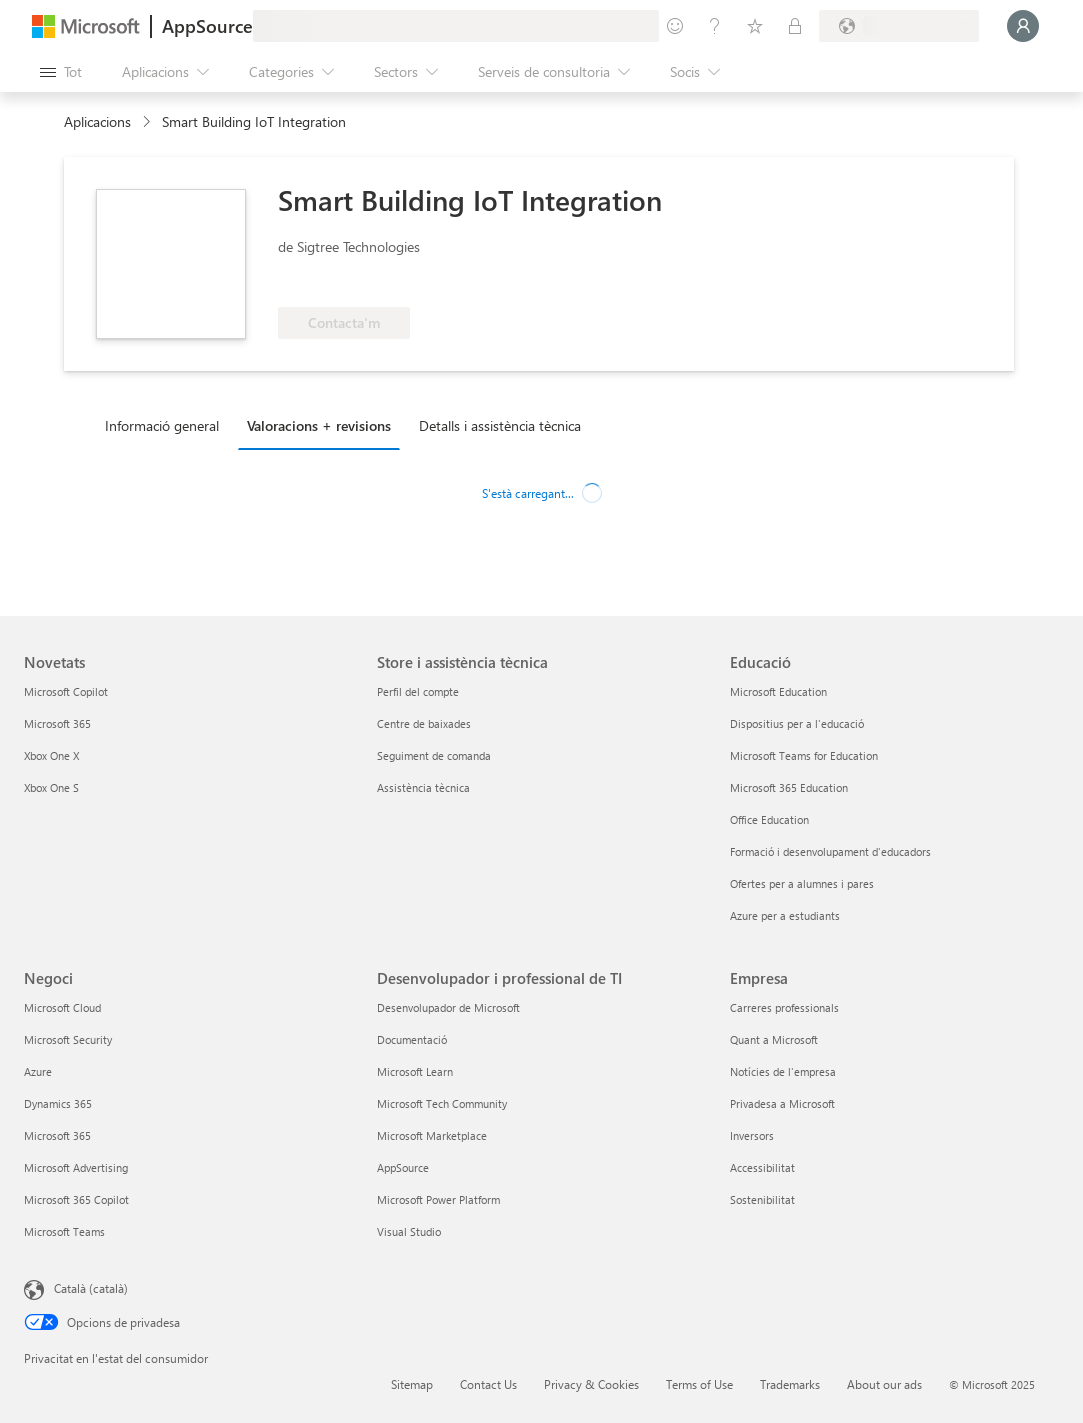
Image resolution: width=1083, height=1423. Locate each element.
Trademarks (790, 1384)
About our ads (884, 1384)
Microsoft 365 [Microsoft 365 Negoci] (57, 1135)
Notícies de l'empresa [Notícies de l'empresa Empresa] (783, 1071)
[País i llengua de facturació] (899, 26)
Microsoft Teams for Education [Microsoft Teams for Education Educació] (804, 755)
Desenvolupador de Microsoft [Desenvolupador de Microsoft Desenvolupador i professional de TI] (448, 1007)
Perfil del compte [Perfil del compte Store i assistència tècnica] (418, 691)
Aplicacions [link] (97, 121)
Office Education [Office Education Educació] (769, 819)
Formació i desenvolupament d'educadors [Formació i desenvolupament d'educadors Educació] (830, 851)
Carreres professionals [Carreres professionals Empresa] (784, 1007)
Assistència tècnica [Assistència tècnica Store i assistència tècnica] (423, 787)
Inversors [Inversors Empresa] (752, 1135)
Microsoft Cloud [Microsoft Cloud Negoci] (62, 1007)
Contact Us (488, 1384)
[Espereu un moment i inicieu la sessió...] (1023, 26)
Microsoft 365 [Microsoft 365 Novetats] (57, 723)
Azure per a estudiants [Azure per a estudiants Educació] (785, 915)
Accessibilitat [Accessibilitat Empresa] (762, 1167)
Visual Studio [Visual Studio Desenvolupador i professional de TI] (409, 1231)
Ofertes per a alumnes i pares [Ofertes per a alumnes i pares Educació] (802, 883)
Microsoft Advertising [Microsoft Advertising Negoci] (76, 1167)
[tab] (167, 425)
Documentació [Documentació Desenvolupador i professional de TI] (412, 1039)
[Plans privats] (795, 26)
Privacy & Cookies (591, 1384)
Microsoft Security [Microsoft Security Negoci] (68, 1039)
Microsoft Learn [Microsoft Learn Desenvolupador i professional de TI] (415, 1071)
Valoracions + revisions (319, 425)
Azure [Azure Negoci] (38, 1071)
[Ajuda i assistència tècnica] (715, 26)
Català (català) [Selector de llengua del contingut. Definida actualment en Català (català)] (91, 1288)
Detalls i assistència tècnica (500, 425)
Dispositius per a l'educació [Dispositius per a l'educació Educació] (797, 723)
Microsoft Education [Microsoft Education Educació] (778, 691)
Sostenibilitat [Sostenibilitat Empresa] (762, 1199)
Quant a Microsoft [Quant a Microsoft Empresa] (774, 1039)
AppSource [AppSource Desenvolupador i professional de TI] (403, 1167)
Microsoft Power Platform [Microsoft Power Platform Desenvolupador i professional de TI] (438, 1199)
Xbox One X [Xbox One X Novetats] (51, 755)
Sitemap (412, 1384)
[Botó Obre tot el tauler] (61, 72)
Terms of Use (699, 1384)
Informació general (162, 425)
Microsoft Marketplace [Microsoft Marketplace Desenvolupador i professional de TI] (432, 1135)
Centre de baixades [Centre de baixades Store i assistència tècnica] (424, 723)
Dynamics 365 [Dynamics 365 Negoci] (58, 1103)
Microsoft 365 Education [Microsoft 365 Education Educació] (789, 787)
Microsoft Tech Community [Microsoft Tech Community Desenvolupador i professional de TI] (442, 1103)
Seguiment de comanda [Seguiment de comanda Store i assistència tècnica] (434, 755)
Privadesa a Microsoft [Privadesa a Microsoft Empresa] (782, 1103)
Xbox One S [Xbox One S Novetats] (51, 787)
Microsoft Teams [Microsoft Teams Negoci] (64, 1231)
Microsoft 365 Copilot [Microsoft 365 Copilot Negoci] (76, 1199)
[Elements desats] (755, 26)
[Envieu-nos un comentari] (675, 26)
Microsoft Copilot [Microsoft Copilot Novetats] (66, 691)
